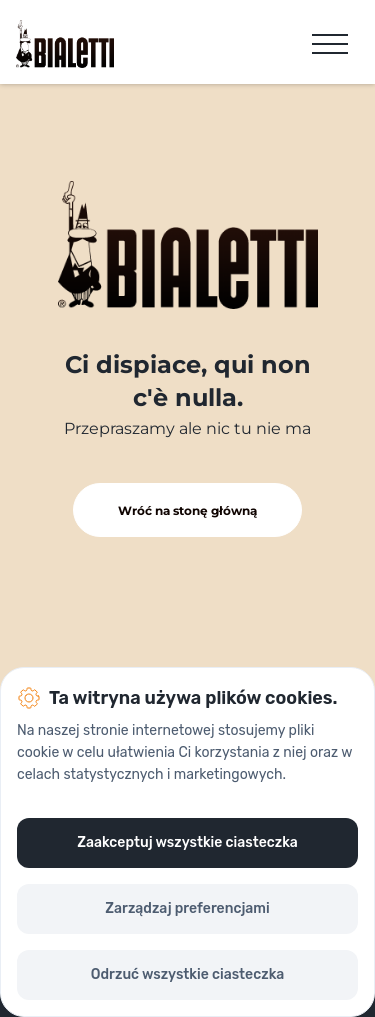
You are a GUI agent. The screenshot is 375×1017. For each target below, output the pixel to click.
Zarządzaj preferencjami (187, 908)
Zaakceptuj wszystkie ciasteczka (187, 842)
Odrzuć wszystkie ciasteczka (187, 974)
